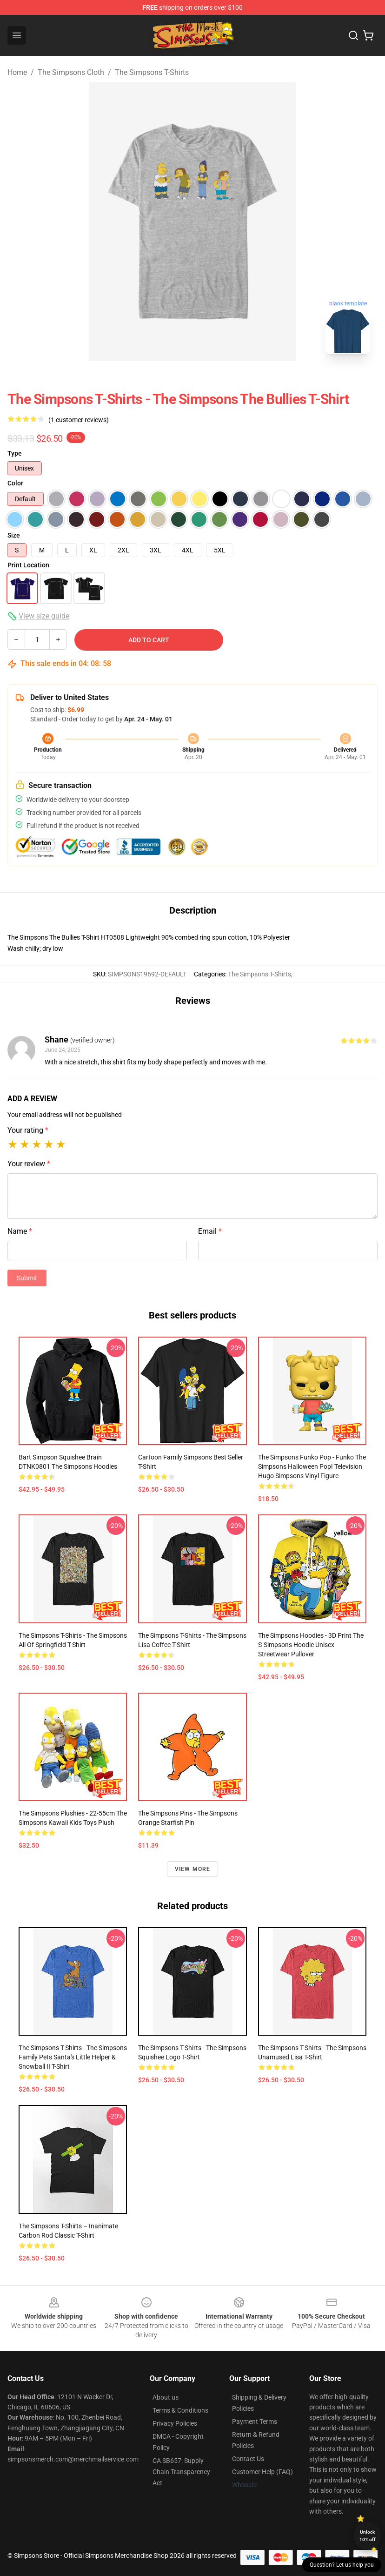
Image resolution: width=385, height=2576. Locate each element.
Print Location (28, 565)
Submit (27, 1278)
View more (193, 1869)
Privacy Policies (175, 2423)
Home (17, 72)
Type (14, 453)
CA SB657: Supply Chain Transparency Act (181, 2472)
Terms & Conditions (180, 2410)
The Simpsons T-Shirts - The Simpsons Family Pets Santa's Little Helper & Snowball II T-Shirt (73, 2057)
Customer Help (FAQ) (262, 2471)
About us (166, 2397)
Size (13, 535)
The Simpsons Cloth (71, 72)
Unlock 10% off (367, 2535)
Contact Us (248, 2458)
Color (15, 483)
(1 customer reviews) (78, 420)
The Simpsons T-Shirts (152, 72)
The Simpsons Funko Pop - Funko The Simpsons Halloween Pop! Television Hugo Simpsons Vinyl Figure (312, 1466)
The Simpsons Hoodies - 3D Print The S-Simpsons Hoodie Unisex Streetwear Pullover (311, 1645)
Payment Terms (254, 2421)
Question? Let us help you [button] (342, 2565)
